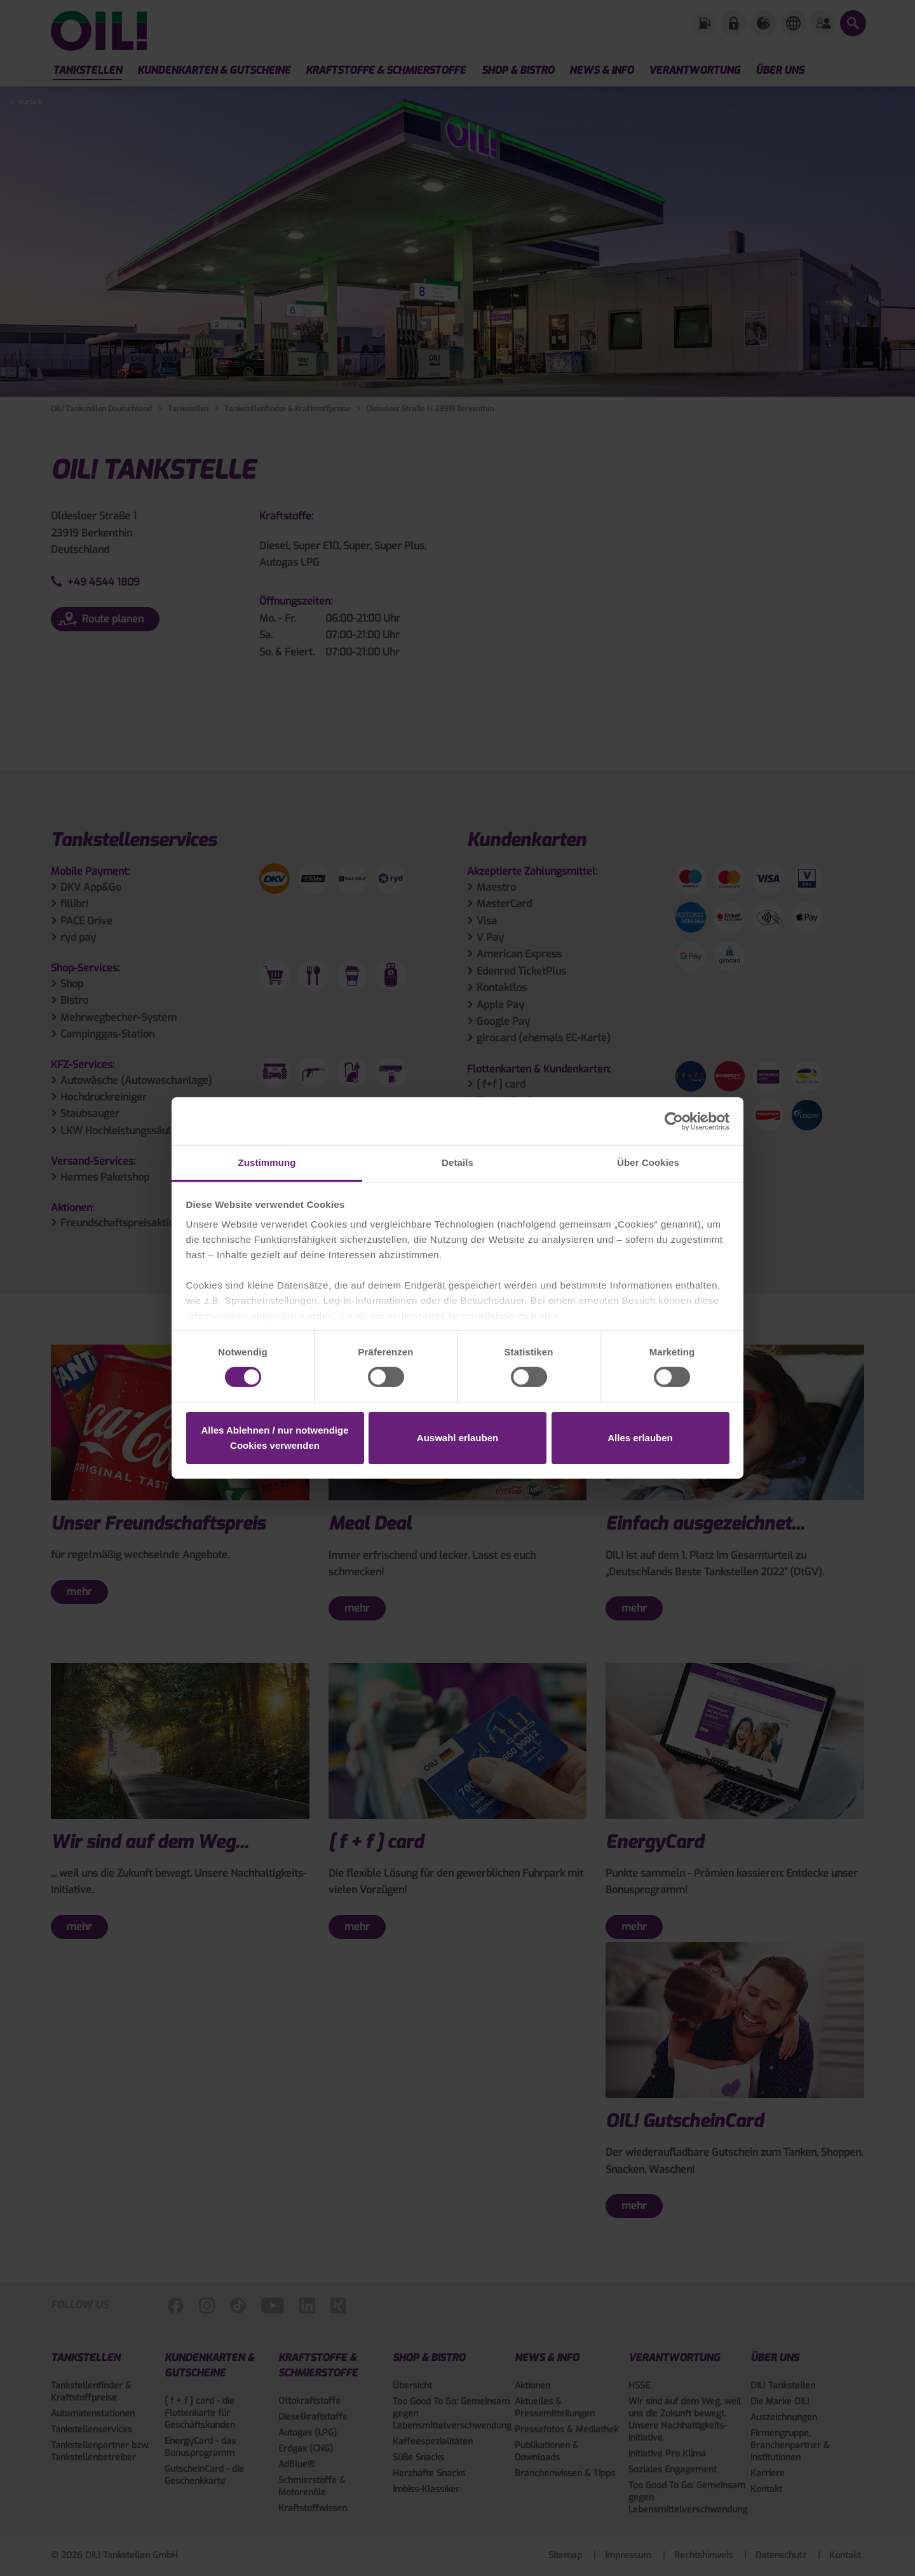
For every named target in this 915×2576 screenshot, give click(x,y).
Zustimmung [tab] (267, 1162)
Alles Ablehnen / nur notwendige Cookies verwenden (275, 1438)
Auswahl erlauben (457, 1437)
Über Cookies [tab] (648, 1162)
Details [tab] (457, 1162)
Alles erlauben (640, 1437)
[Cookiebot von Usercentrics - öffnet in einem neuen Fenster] (673, 1120)
